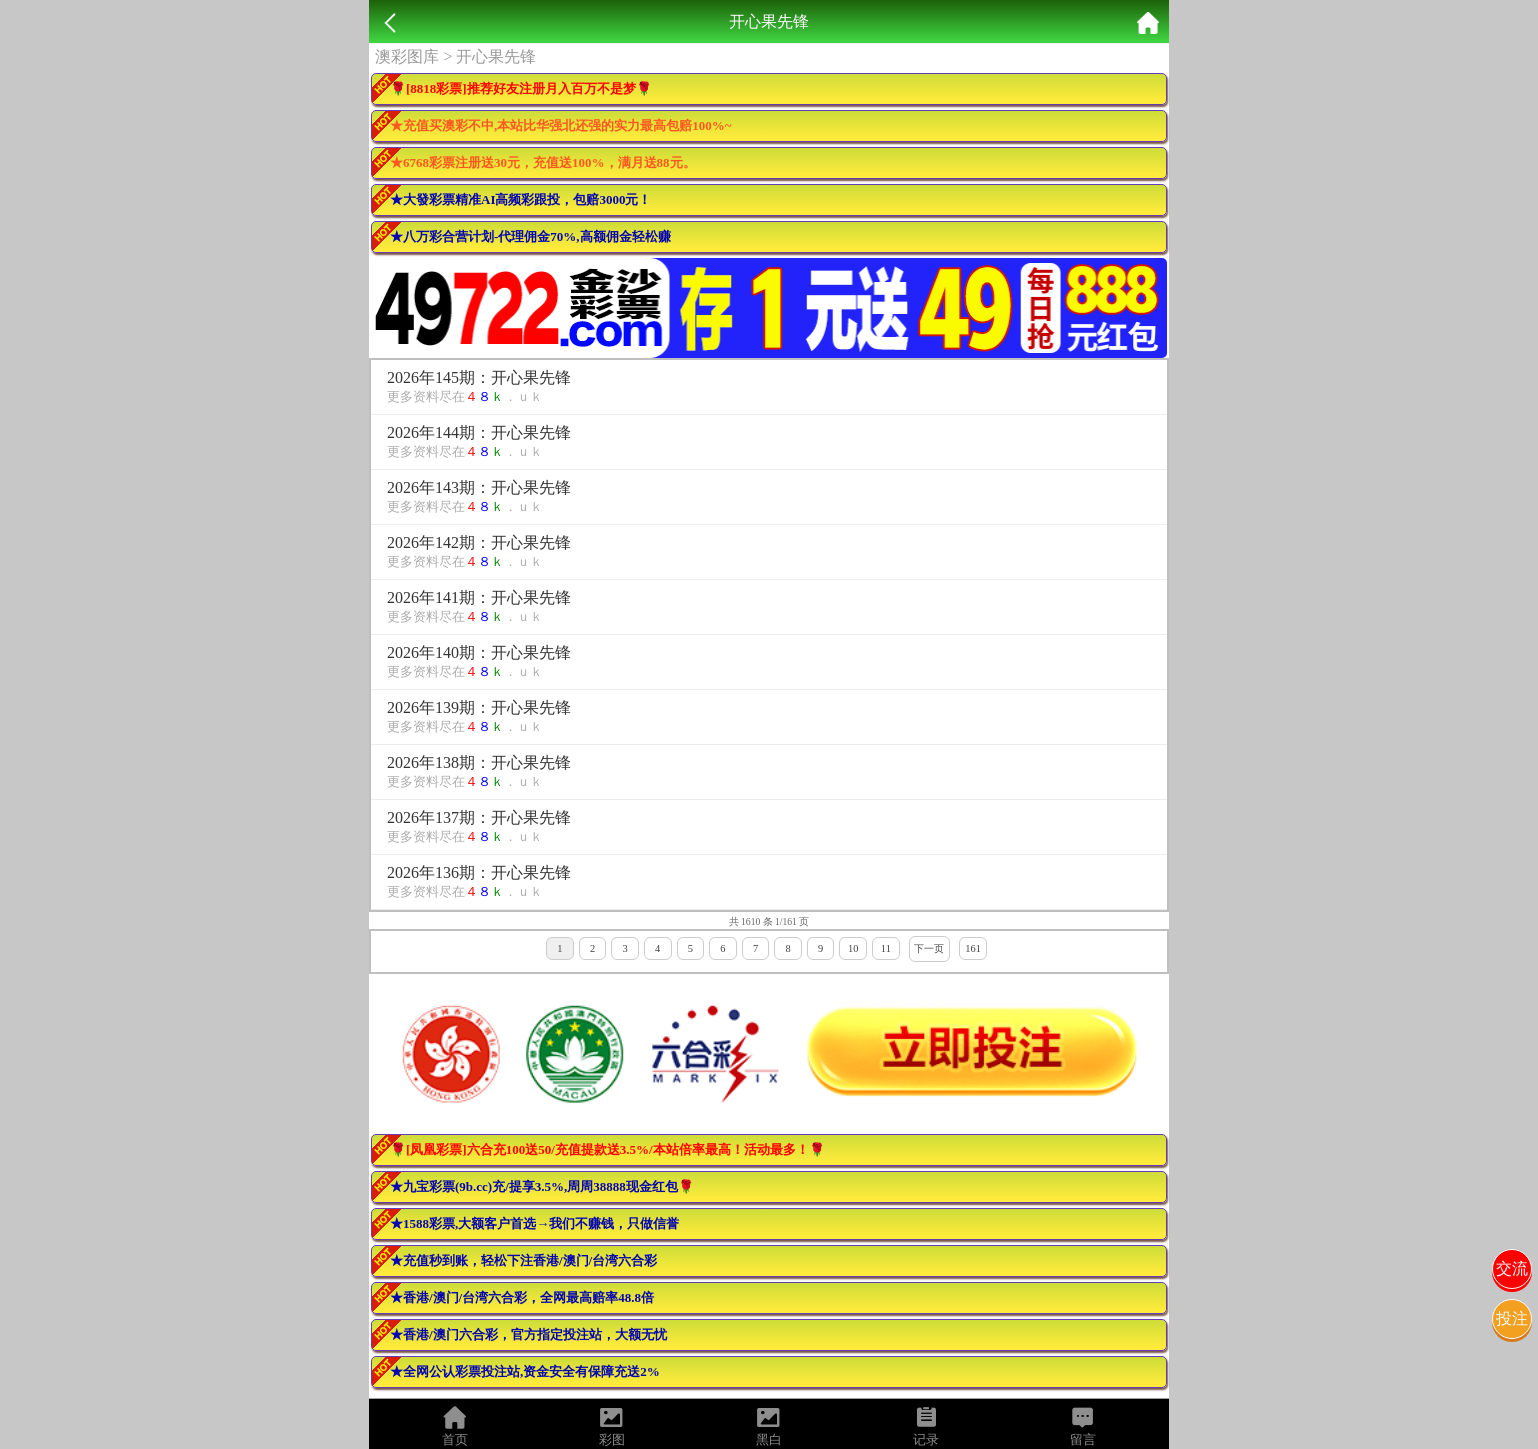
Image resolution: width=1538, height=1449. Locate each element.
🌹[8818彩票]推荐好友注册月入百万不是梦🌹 (521, 88)
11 (886, 948)
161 (973, 948)
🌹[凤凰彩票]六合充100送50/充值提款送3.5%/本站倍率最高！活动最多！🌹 (607, 1149)
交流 (1512, 1268)
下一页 (929, 948)
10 (853, 948)
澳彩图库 (407, 56)
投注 (1512, 1318)
